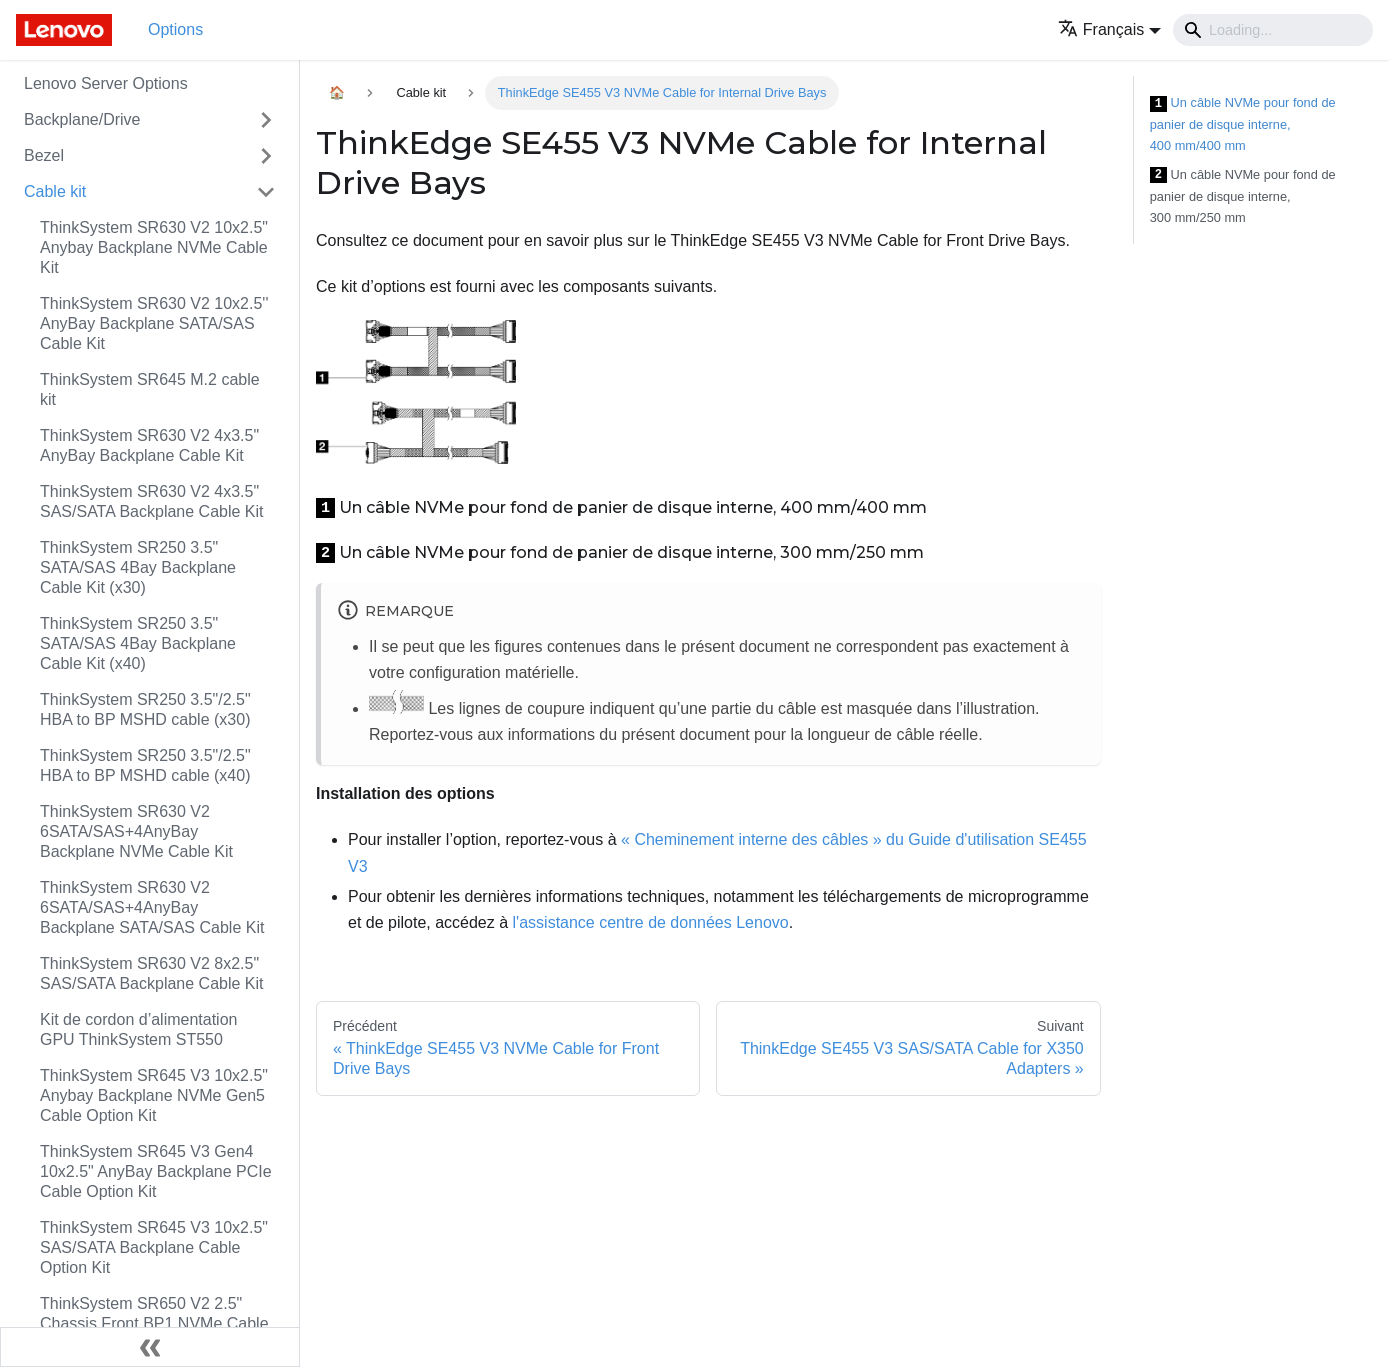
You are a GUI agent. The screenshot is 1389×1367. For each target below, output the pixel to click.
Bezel (44, 155)
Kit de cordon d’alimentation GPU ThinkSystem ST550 (138, 1029)
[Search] (1273, 30)
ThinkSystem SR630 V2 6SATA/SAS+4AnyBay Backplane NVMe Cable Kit (136, 831)
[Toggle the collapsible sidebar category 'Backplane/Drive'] (266, 120)
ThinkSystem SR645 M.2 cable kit (150, 389)
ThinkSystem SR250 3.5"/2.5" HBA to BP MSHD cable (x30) (145, 709)
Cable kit (55, 191)
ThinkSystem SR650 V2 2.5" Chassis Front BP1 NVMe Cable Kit (154, 1323)
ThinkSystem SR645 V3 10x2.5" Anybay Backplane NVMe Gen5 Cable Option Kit (154, 1095)
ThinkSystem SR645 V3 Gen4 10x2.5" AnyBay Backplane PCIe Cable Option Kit (156, 1171)
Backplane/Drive (82, 119)
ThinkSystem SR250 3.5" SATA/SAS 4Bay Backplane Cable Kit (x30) (138, 567)
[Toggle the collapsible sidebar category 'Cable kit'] (266, 192)
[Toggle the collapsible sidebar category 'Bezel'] (266, 156)
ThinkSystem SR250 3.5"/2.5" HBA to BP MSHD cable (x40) (145, 765)
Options (175, 29)
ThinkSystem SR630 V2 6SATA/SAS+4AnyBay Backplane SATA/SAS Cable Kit (152, 907)
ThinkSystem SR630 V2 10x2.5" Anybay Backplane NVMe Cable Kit (154, 247)
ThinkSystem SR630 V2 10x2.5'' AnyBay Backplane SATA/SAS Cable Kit (154, 323)
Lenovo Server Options (106, 83)
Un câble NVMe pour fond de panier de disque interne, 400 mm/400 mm (1243, 124)
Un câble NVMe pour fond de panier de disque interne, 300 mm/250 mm (1243, 196)
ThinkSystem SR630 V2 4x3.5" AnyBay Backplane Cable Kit (149, 445)
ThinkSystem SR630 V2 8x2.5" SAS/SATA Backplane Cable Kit (152, 973)
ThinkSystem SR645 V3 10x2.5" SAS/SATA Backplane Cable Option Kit (154, 1247)
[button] (1109, 29)
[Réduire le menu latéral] (150, 1347)
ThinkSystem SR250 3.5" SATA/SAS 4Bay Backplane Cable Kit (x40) (138, 643)
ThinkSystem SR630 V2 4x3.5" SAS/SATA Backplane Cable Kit (152, 501)
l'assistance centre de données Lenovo (651, 922)
